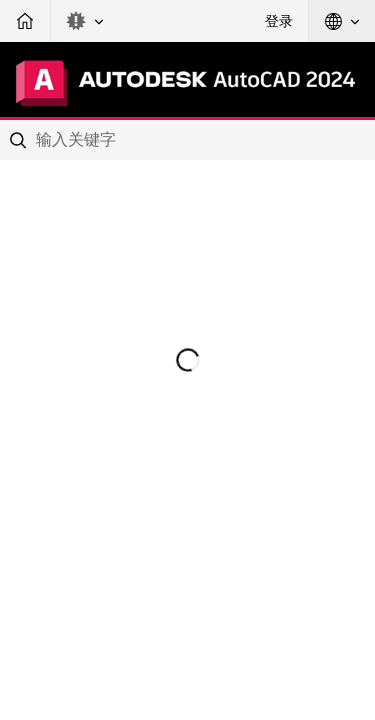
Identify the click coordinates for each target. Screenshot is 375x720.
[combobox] (187, 140)
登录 (279, 21)
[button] (85, 21)
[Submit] (20, 140)
